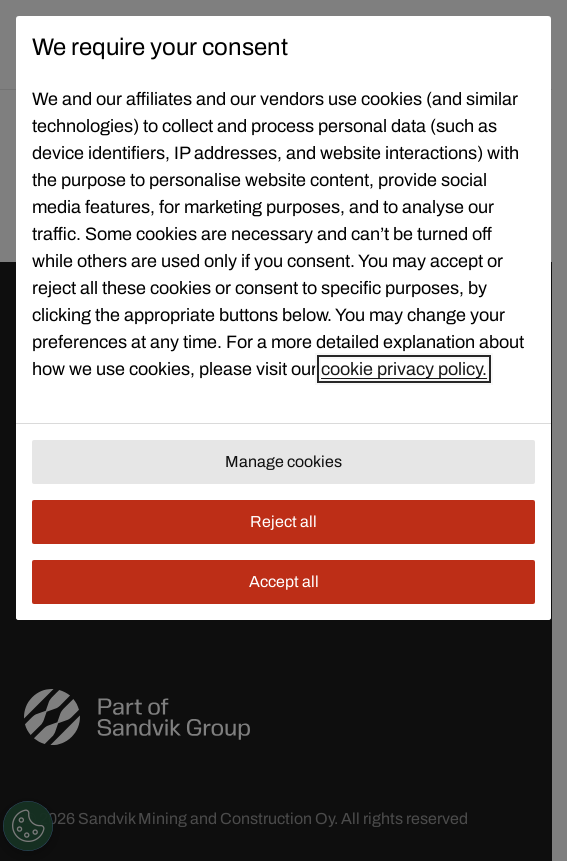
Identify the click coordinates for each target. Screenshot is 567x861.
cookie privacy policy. (404, 369)
